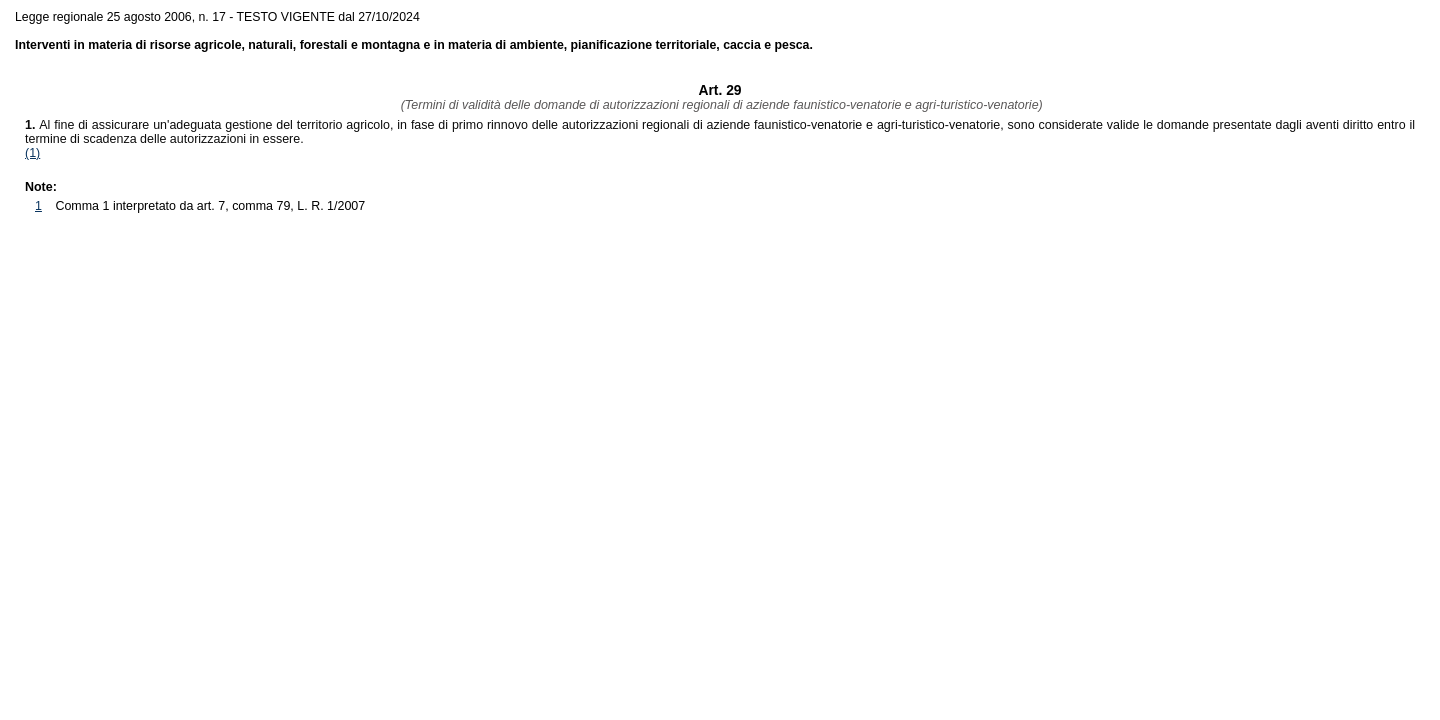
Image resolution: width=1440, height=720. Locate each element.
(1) (32, 153)
